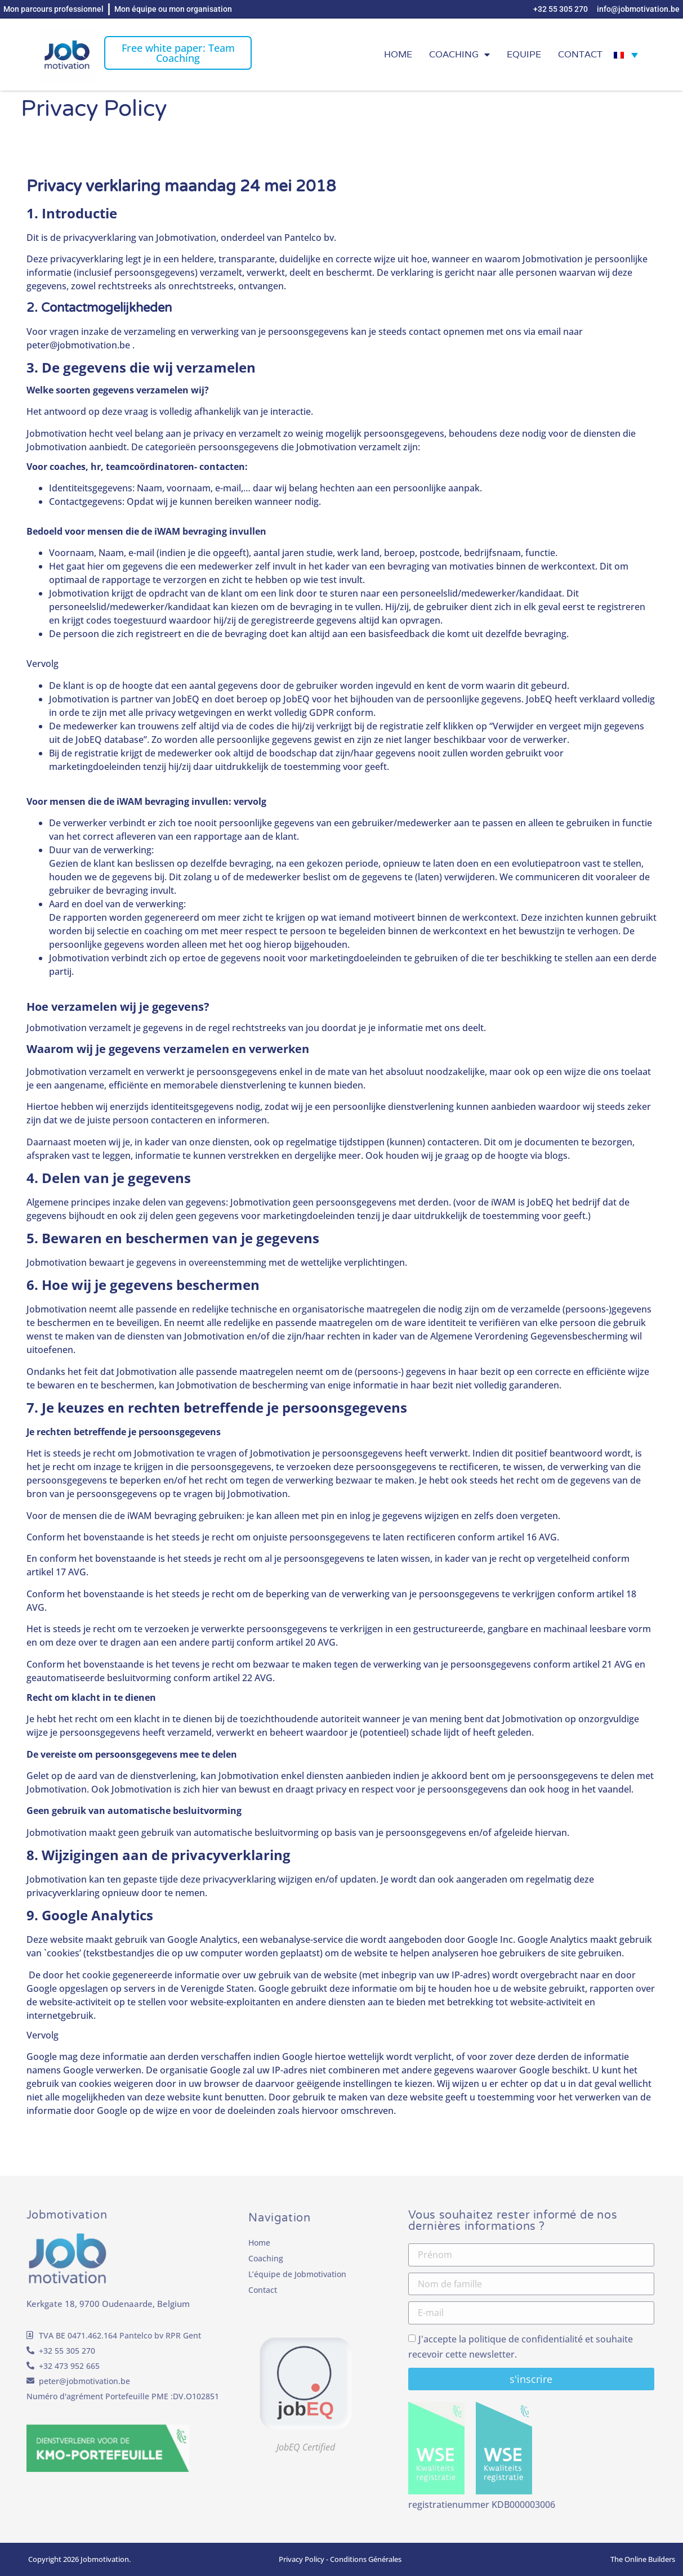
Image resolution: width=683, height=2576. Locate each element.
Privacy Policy (301, 2559)
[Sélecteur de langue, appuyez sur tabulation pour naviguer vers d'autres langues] (626, 54)
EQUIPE (524, 54)
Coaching (459, 54)
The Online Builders (642, 2559)
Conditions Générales (365, 2559)
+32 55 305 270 (67, 2350)
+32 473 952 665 (69, 2365)
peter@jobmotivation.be (84, 2381)
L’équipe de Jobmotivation (297, 2274)
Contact (580, 54)
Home (398, 54)
